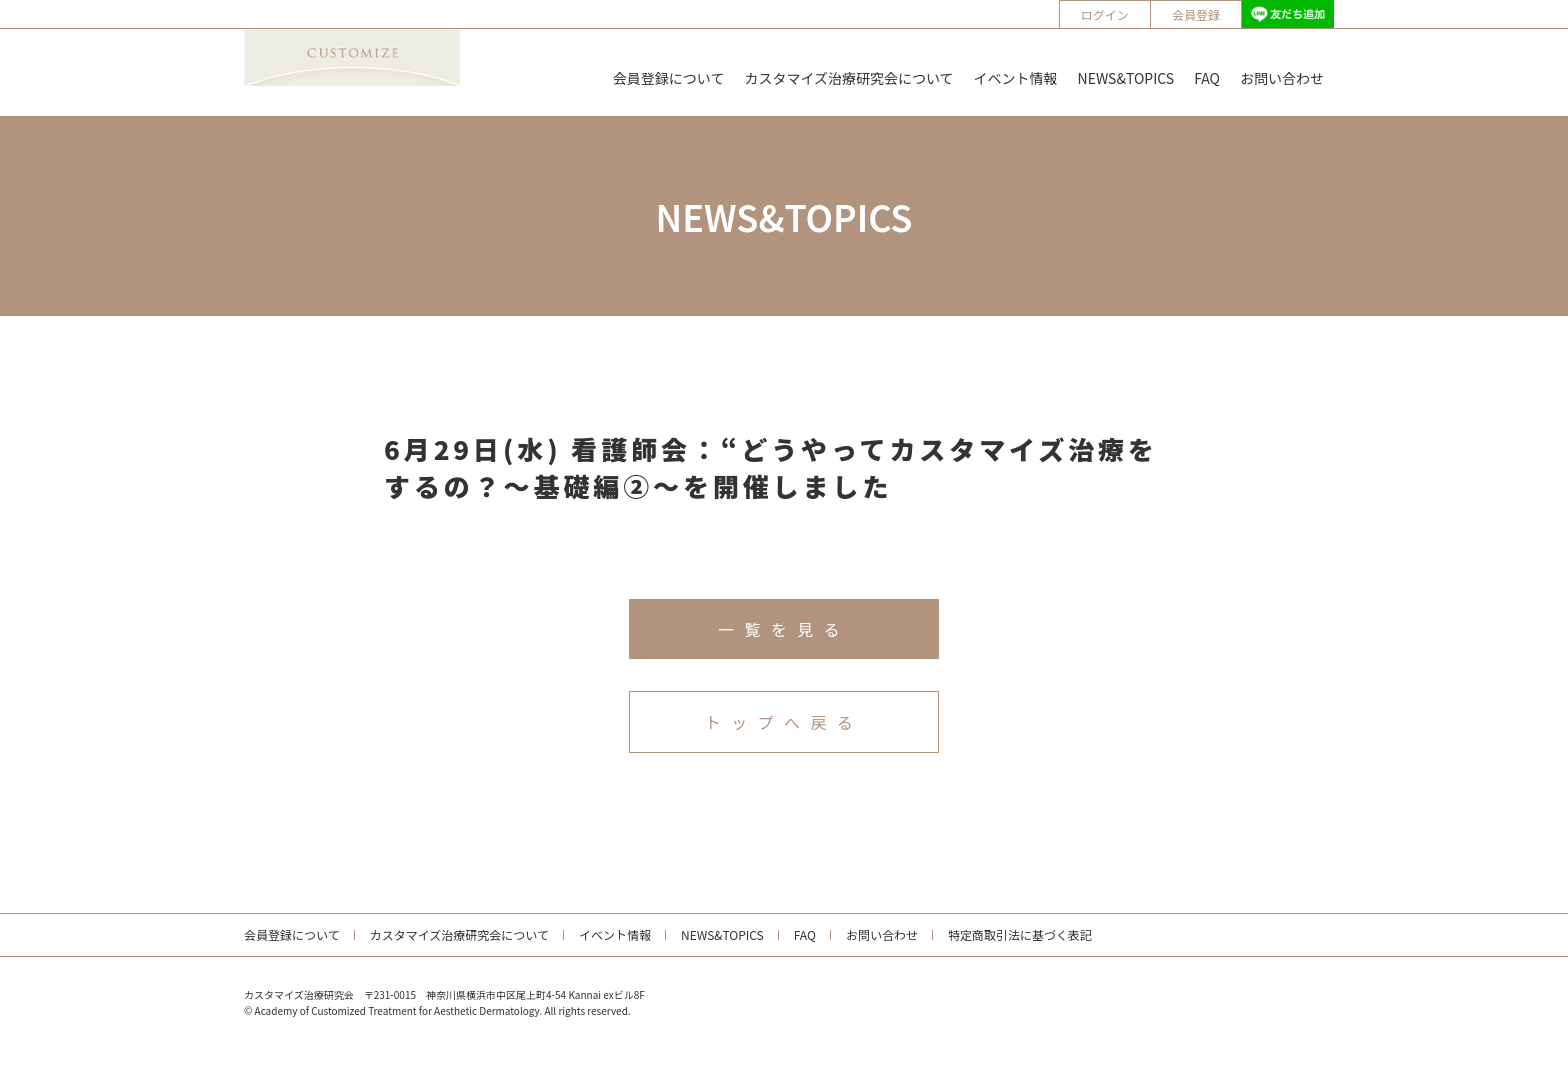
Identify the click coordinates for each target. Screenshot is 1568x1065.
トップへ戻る (784, 722)
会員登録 (1196, 14)
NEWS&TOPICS (1126, 78)
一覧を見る (784, 629)
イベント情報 (1016, 78)
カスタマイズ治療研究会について (848, 78)
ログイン (1105, 14)
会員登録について (669, 78)
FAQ (1207, 78)
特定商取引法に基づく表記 (1020, 934)
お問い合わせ (1282, 78)
